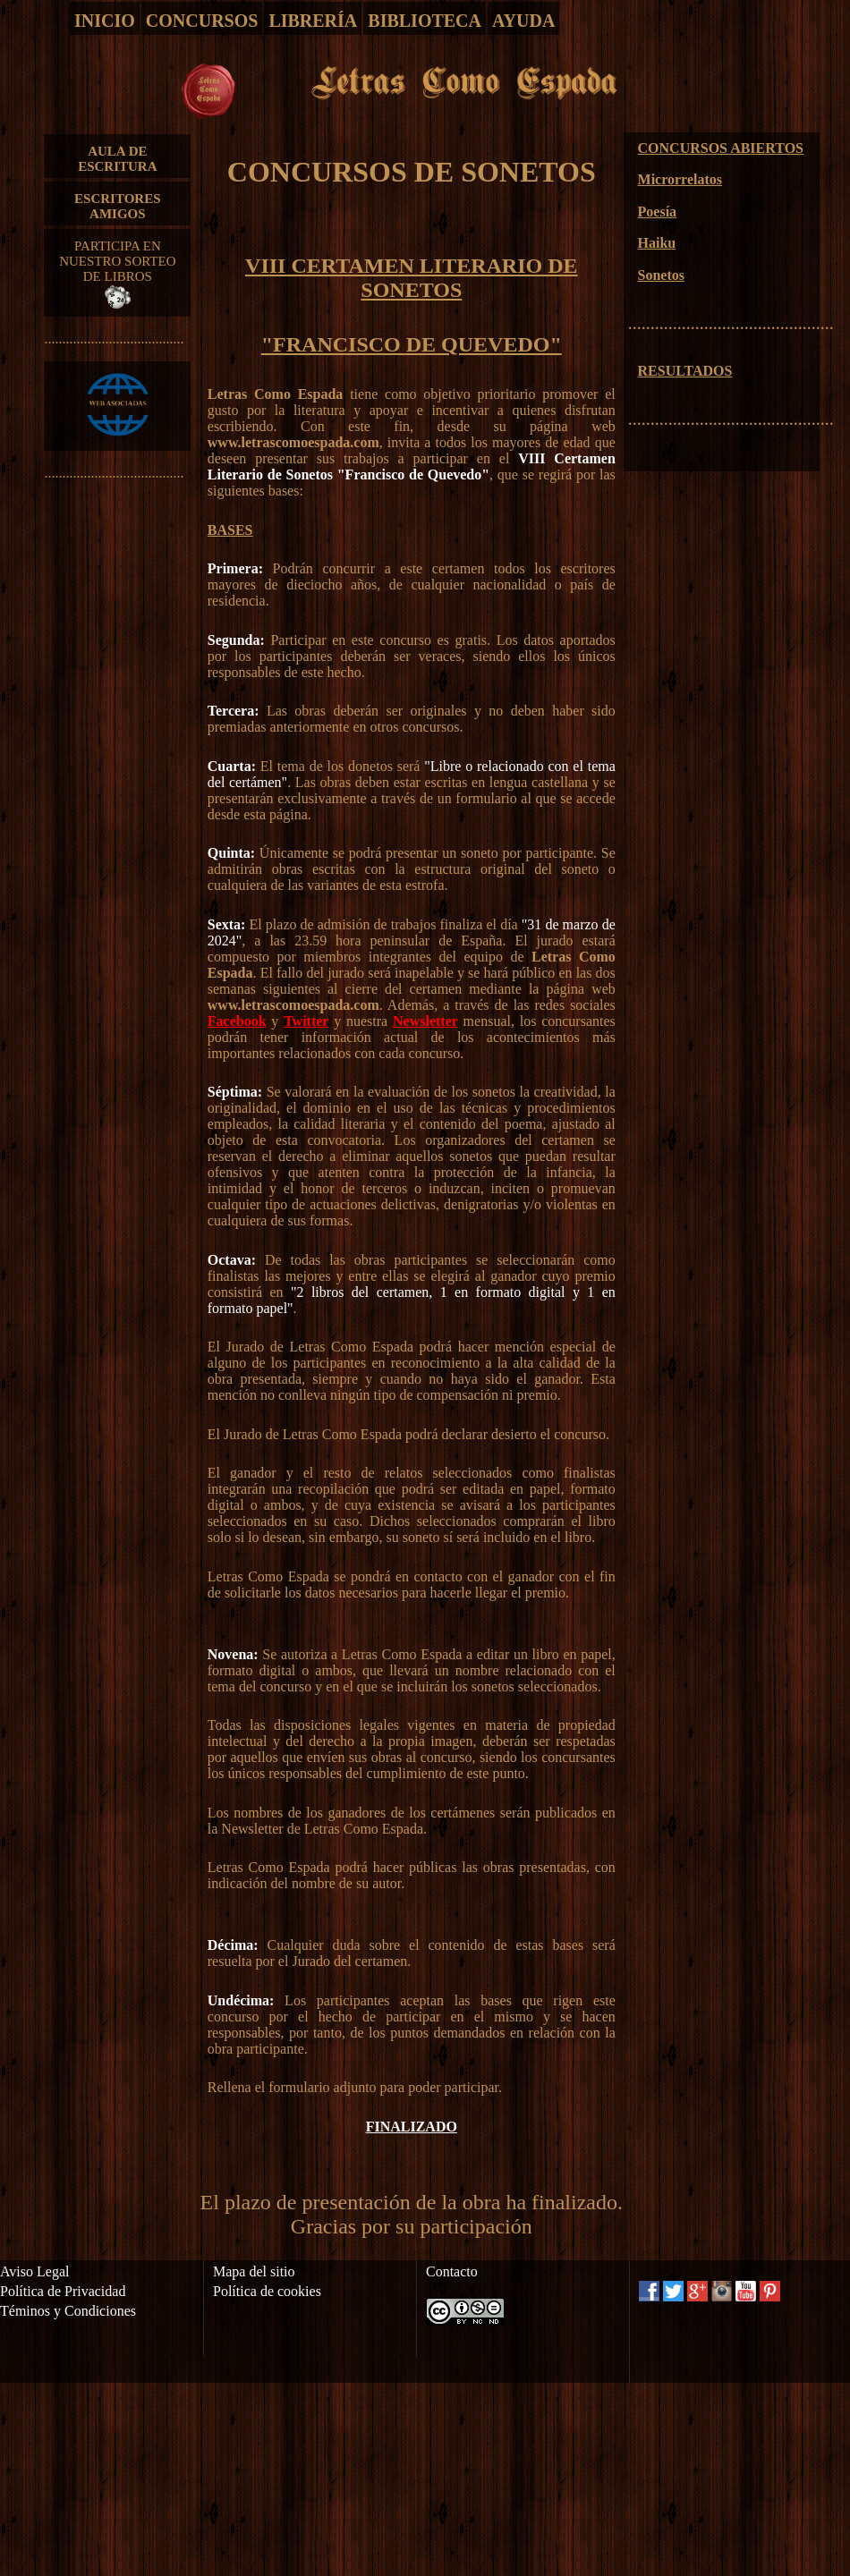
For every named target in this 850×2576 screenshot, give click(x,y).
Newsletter (425, 1021)
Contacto (452, 2271)
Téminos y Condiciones (68, 2310)
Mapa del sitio (254, 2271)
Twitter (306, 1021)
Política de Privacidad (62, 2291)
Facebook (237, 1021)
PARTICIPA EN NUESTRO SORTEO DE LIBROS (117, 274)
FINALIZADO (411, 2126)
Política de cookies (267, 2291)
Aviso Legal (34, 2271)
